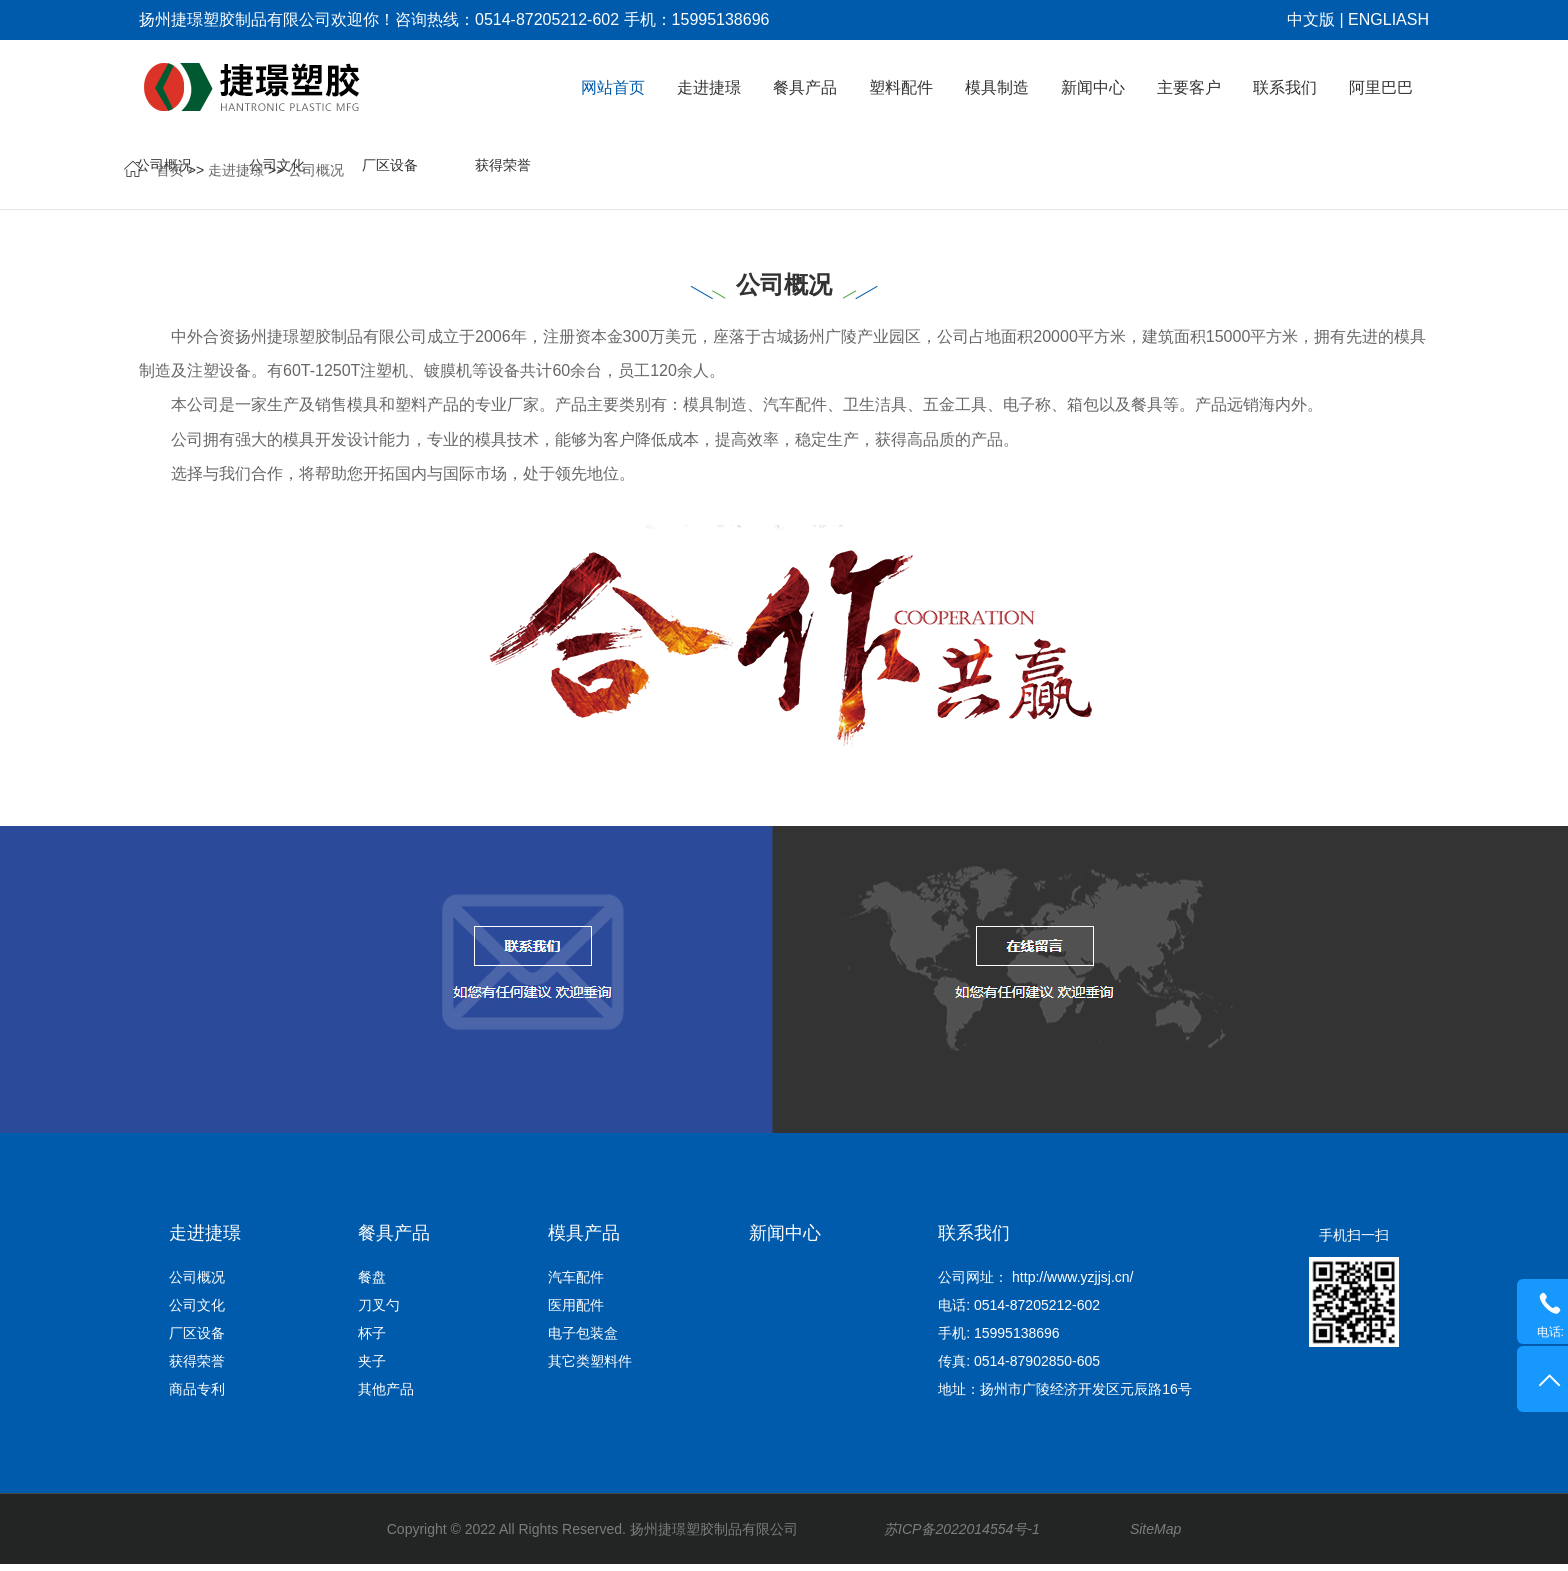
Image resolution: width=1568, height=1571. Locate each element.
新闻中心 (1093, 87)
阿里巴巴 (1381, 87)
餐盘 (372, 1284)
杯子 (372, 1340)
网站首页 (613, 87)
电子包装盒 (583, 1340)
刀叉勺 (379, 1312)
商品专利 (1341, 176)
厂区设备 (1115, 176)
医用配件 (576, 1312)
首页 (170, 176)
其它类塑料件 (590, 1368)
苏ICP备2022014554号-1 (962, 1536)
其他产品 (386, 1396)
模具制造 (997, 87)
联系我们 (1285, 87)
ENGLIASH (1388, 19)
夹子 (372, 1368)
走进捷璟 (709, 87)
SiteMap (1169, 1536)
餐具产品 (805, 87)
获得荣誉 (1228, 176)
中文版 (1311, 19)
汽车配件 (576, 1284)
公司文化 (1002, 176)
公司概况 (316, 176)
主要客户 (1189, 87)
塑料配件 (901, 87)
